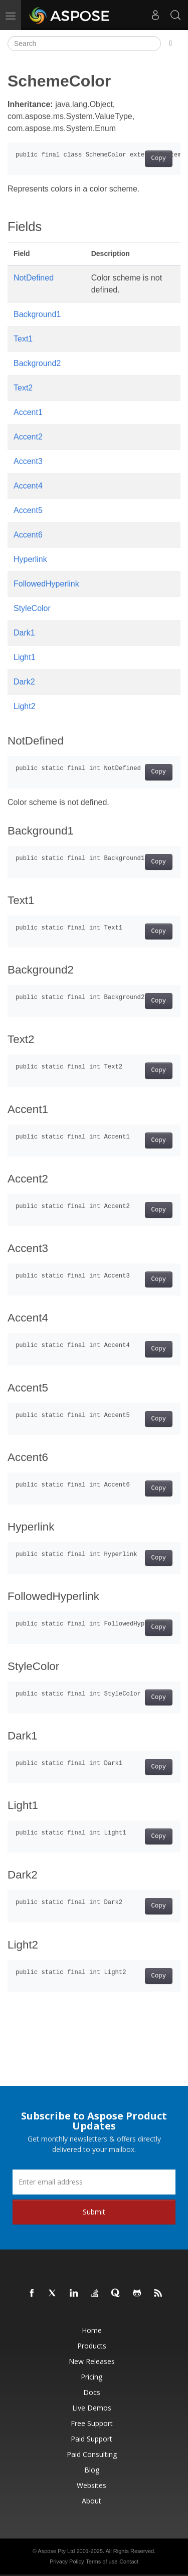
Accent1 (28, 412)
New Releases (92, 2361)
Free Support (92, 2423)
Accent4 (28, 486)
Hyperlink (30, 559)
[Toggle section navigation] (170, 44)
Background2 (37, 363)
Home (92, 2330)
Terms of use (101, 2561)
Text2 (23, 388)
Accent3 (28, 461)
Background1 (37, 314)
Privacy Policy (67, 2561)
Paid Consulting (92, 2454)
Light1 (25, 657)
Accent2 (28, 436)
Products (91, 2345)
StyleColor (32, 608)
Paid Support (91, 2439)
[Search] (84, 43)
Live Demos (91, 2407)
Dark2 (24, 682)
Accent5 (28, 510)
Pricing (91, 2377)
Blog (91, 2469)
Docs (91, 2392)
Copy (158, 158)
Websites (91, 2485)
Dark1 (24, 632)
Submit (94, 2211)
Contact (128, 2561)
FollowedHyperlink (46, 584)
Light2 (25, 706)
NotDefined (34, 278)
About (91, 2501)
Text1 (23, 338)
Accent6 (28, 534)
